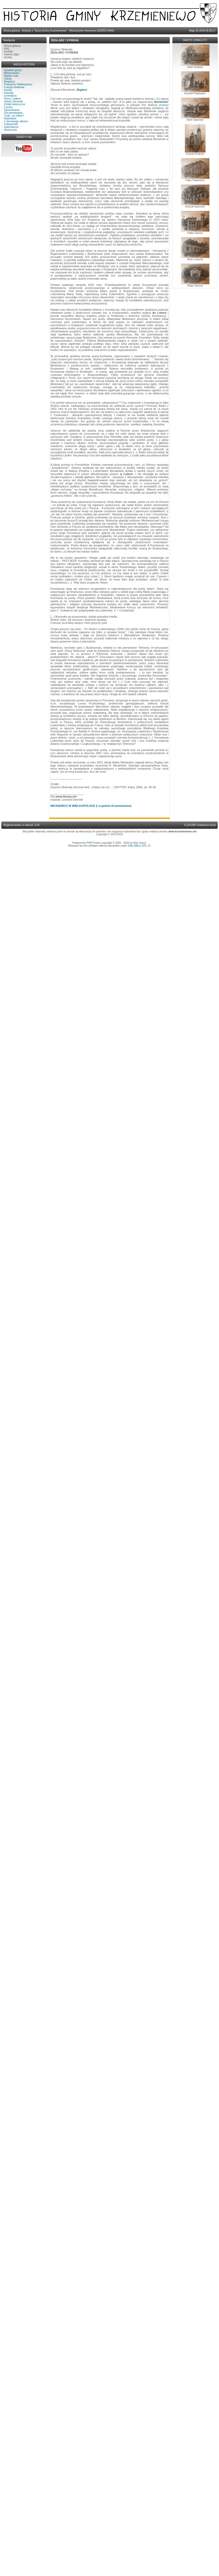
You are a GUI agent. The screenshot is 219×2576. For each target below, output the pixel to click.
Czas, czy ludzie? (14, 115)
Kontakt (8, 51)
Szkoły (8, 78)
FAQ (6, 48)
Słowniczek (10, 129)
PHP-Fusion (94, 842)
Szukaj (8, 57)
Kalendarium (11, 127)
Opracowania (11, 110)
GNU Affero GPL (137, 845)
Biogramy (9, 81)
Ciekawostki (11, 124)
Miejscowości (11, 73)
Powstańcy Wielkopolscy (18, 84)
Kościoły (9, 92)
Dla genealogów (13, 112)
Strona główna (12, 45)
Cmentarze (10, 95)
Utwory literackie (13, 101)
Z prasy (8, 107)
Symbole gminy (13, 70)
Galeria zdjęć (11, 54)
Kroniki (8, 90)
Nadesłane (10, 118)
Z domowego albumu (16, 121)
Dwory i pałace (12, 98)
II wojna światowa (14, 87)
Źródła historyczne (14, 104)
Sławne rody (11, 75)
